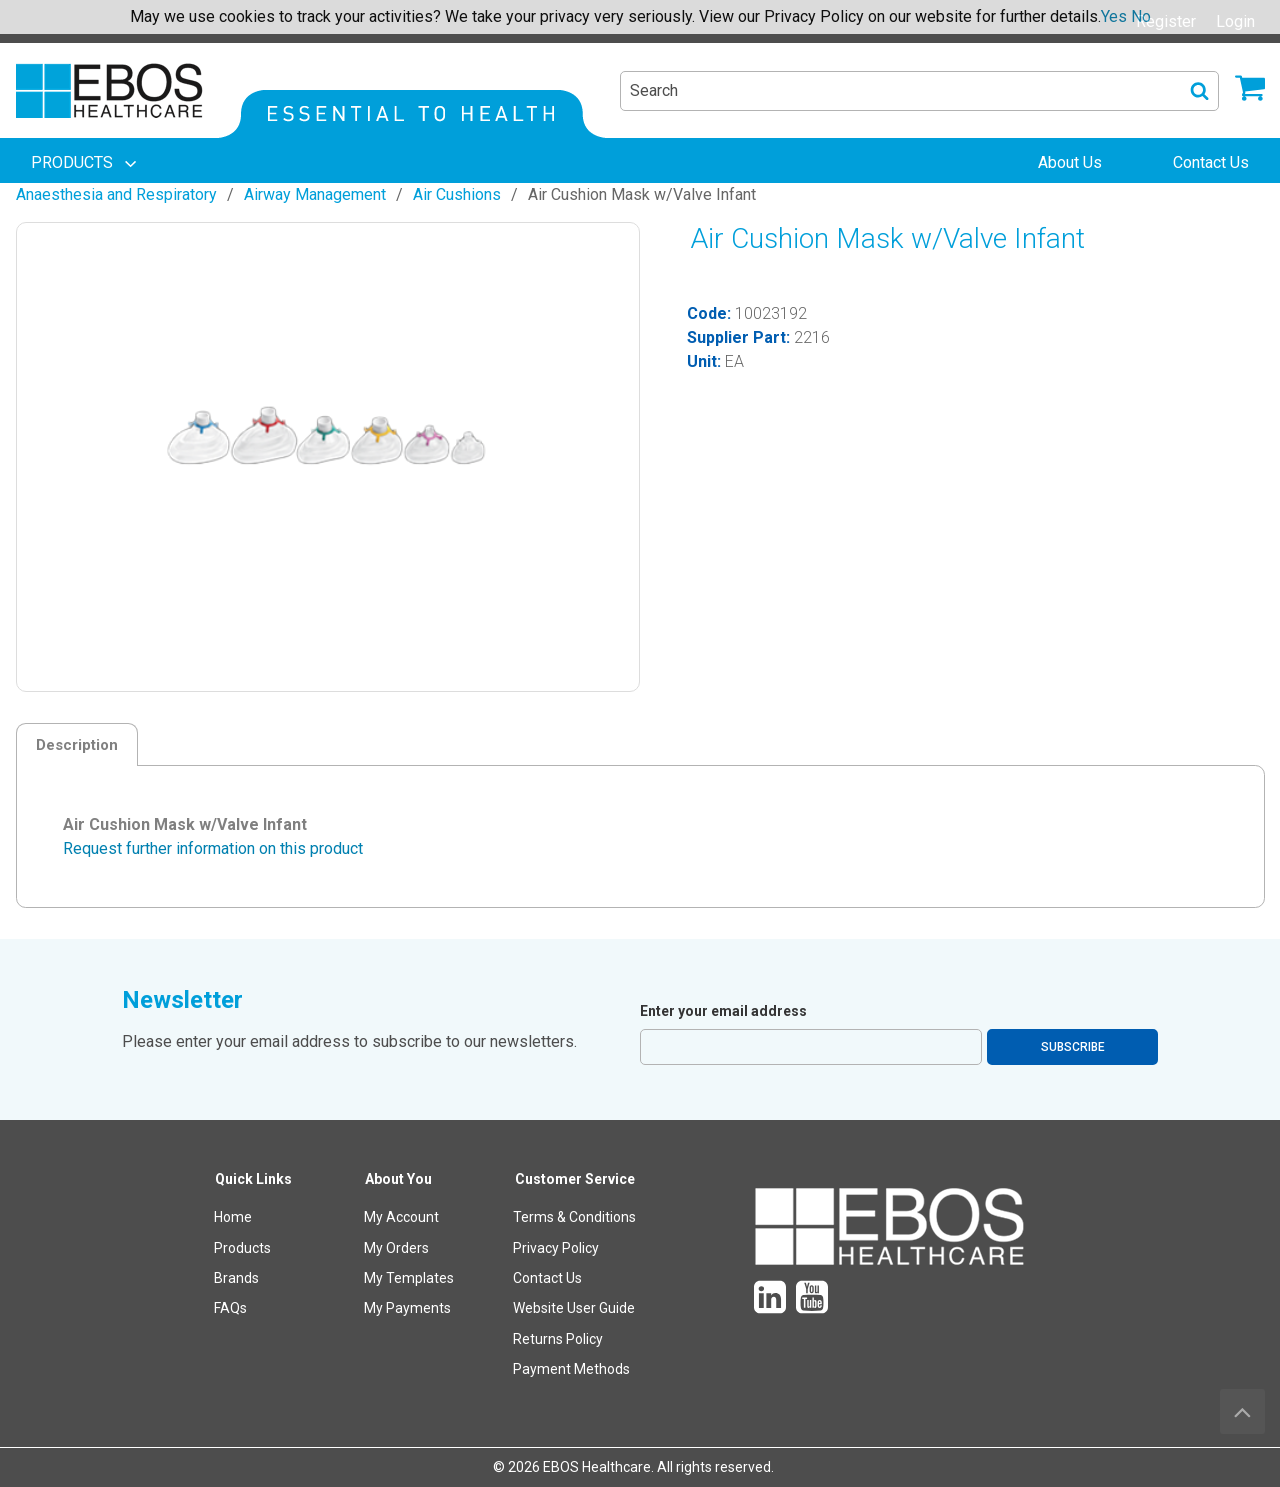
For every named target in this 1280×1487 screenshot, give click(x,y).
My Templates (409, 1278)
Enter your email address (723, 1011)
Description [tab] (77, 745)
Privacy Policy (556, 1248)
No (1141, 16)
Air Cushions (457, 194)
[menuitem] (86, 163)
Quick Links (253, 1179)
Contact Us (547, 1278)
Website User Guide (574, 1308)
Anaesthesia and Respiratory (116, 194)
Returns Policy (558, 1339)
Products (242, 1248)
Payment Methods (571, 1369)
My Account (401, 1217)
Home (233, 1217)
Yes (1114, 16)
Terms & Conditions (574, 1217)
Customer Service (575, 1179)
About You (398, 1179)
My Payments (407, 1308)
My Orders (396, 1248)
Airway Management (315, 194)
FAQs (230, 1308)
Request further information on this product (213, 848)
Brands (236, 1278)
